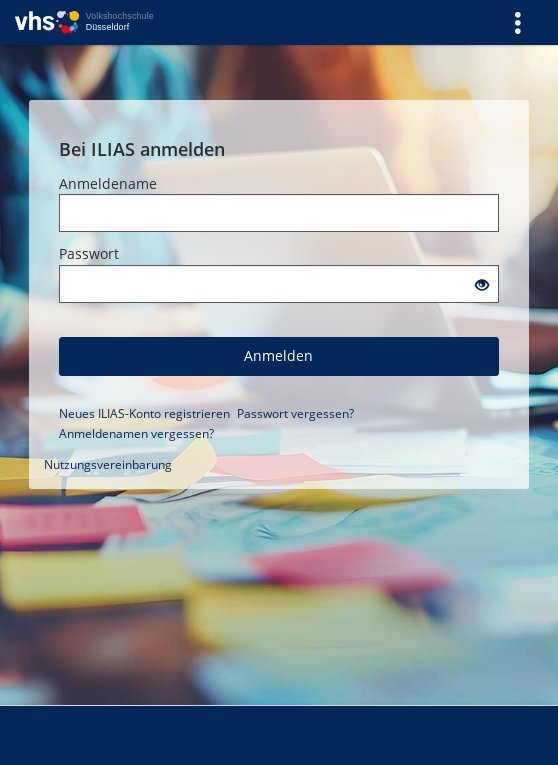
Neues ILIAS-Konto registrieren (144, 413)
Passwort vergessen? (295, 413)
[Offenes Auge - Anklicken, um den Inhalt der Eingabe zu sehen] (482, 285)
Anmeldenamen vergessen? (136, 433)
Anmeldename (108, 183)
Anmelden (278, 355)
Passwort (89, 253)
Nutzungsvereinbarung (108, 464)
